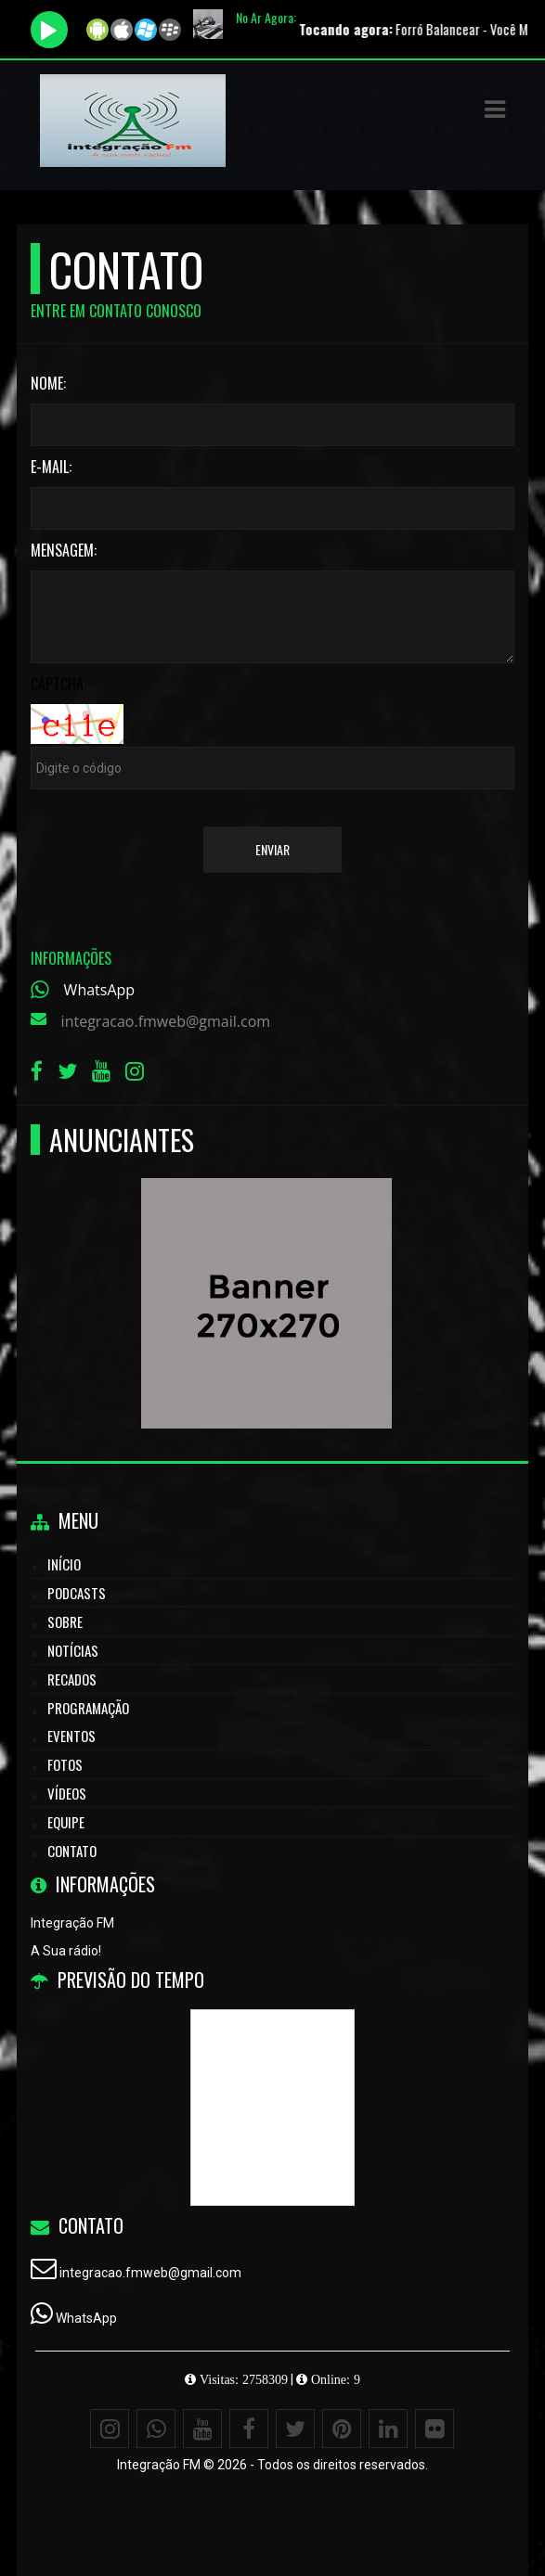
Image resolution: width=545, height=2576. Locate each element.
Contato (72, 1850)
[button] (494, 109)
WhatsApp (100, 990)
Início (64, 1564)
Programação (88, 1708)
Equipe (65, 1822)
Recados (72, 1679)
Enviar (272, 849)
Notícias (72, 1650)
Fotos (65, 1764)
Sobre (65, 1621)
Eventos (71, 1735)
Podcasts (76, 1593)
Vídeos (66, 1793)
